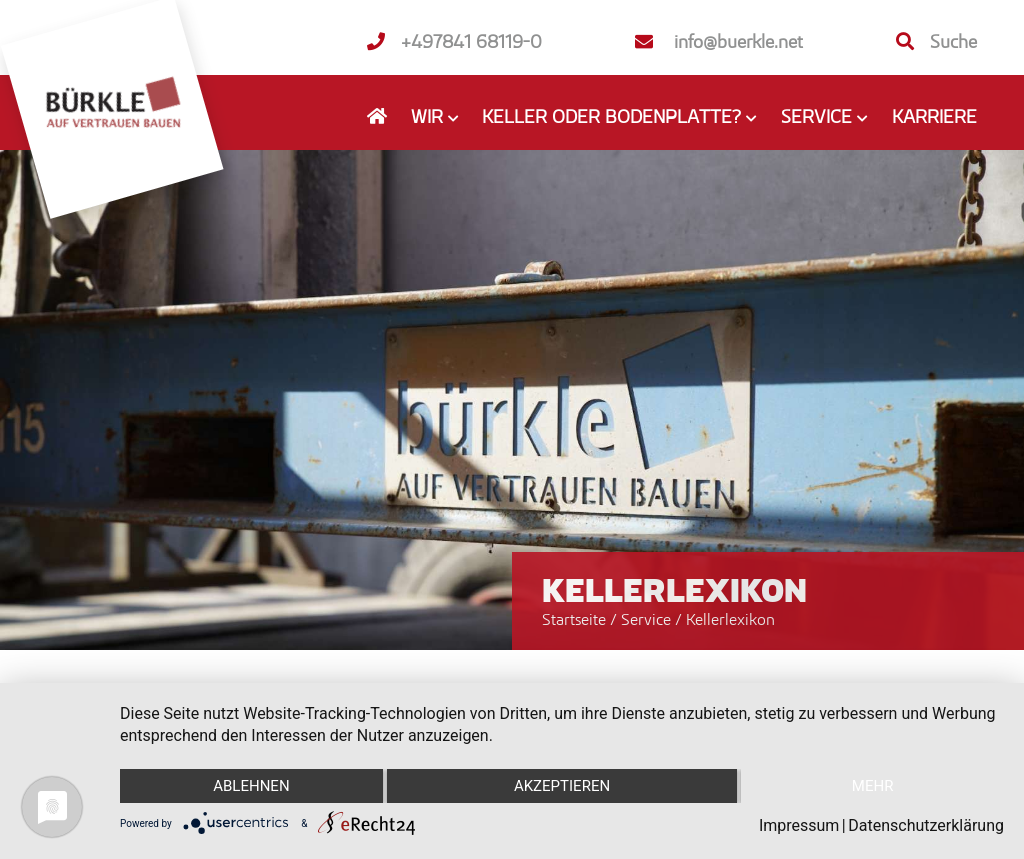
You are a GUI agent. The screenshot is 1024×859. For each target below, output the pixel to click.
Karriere (934, 116)
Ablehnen (251, 786)
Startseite (574, 619)
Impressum (799, 825)
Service (648, 619)
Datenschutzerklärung (926, 825)
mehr (873, 786)
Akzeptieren (562, 786)
